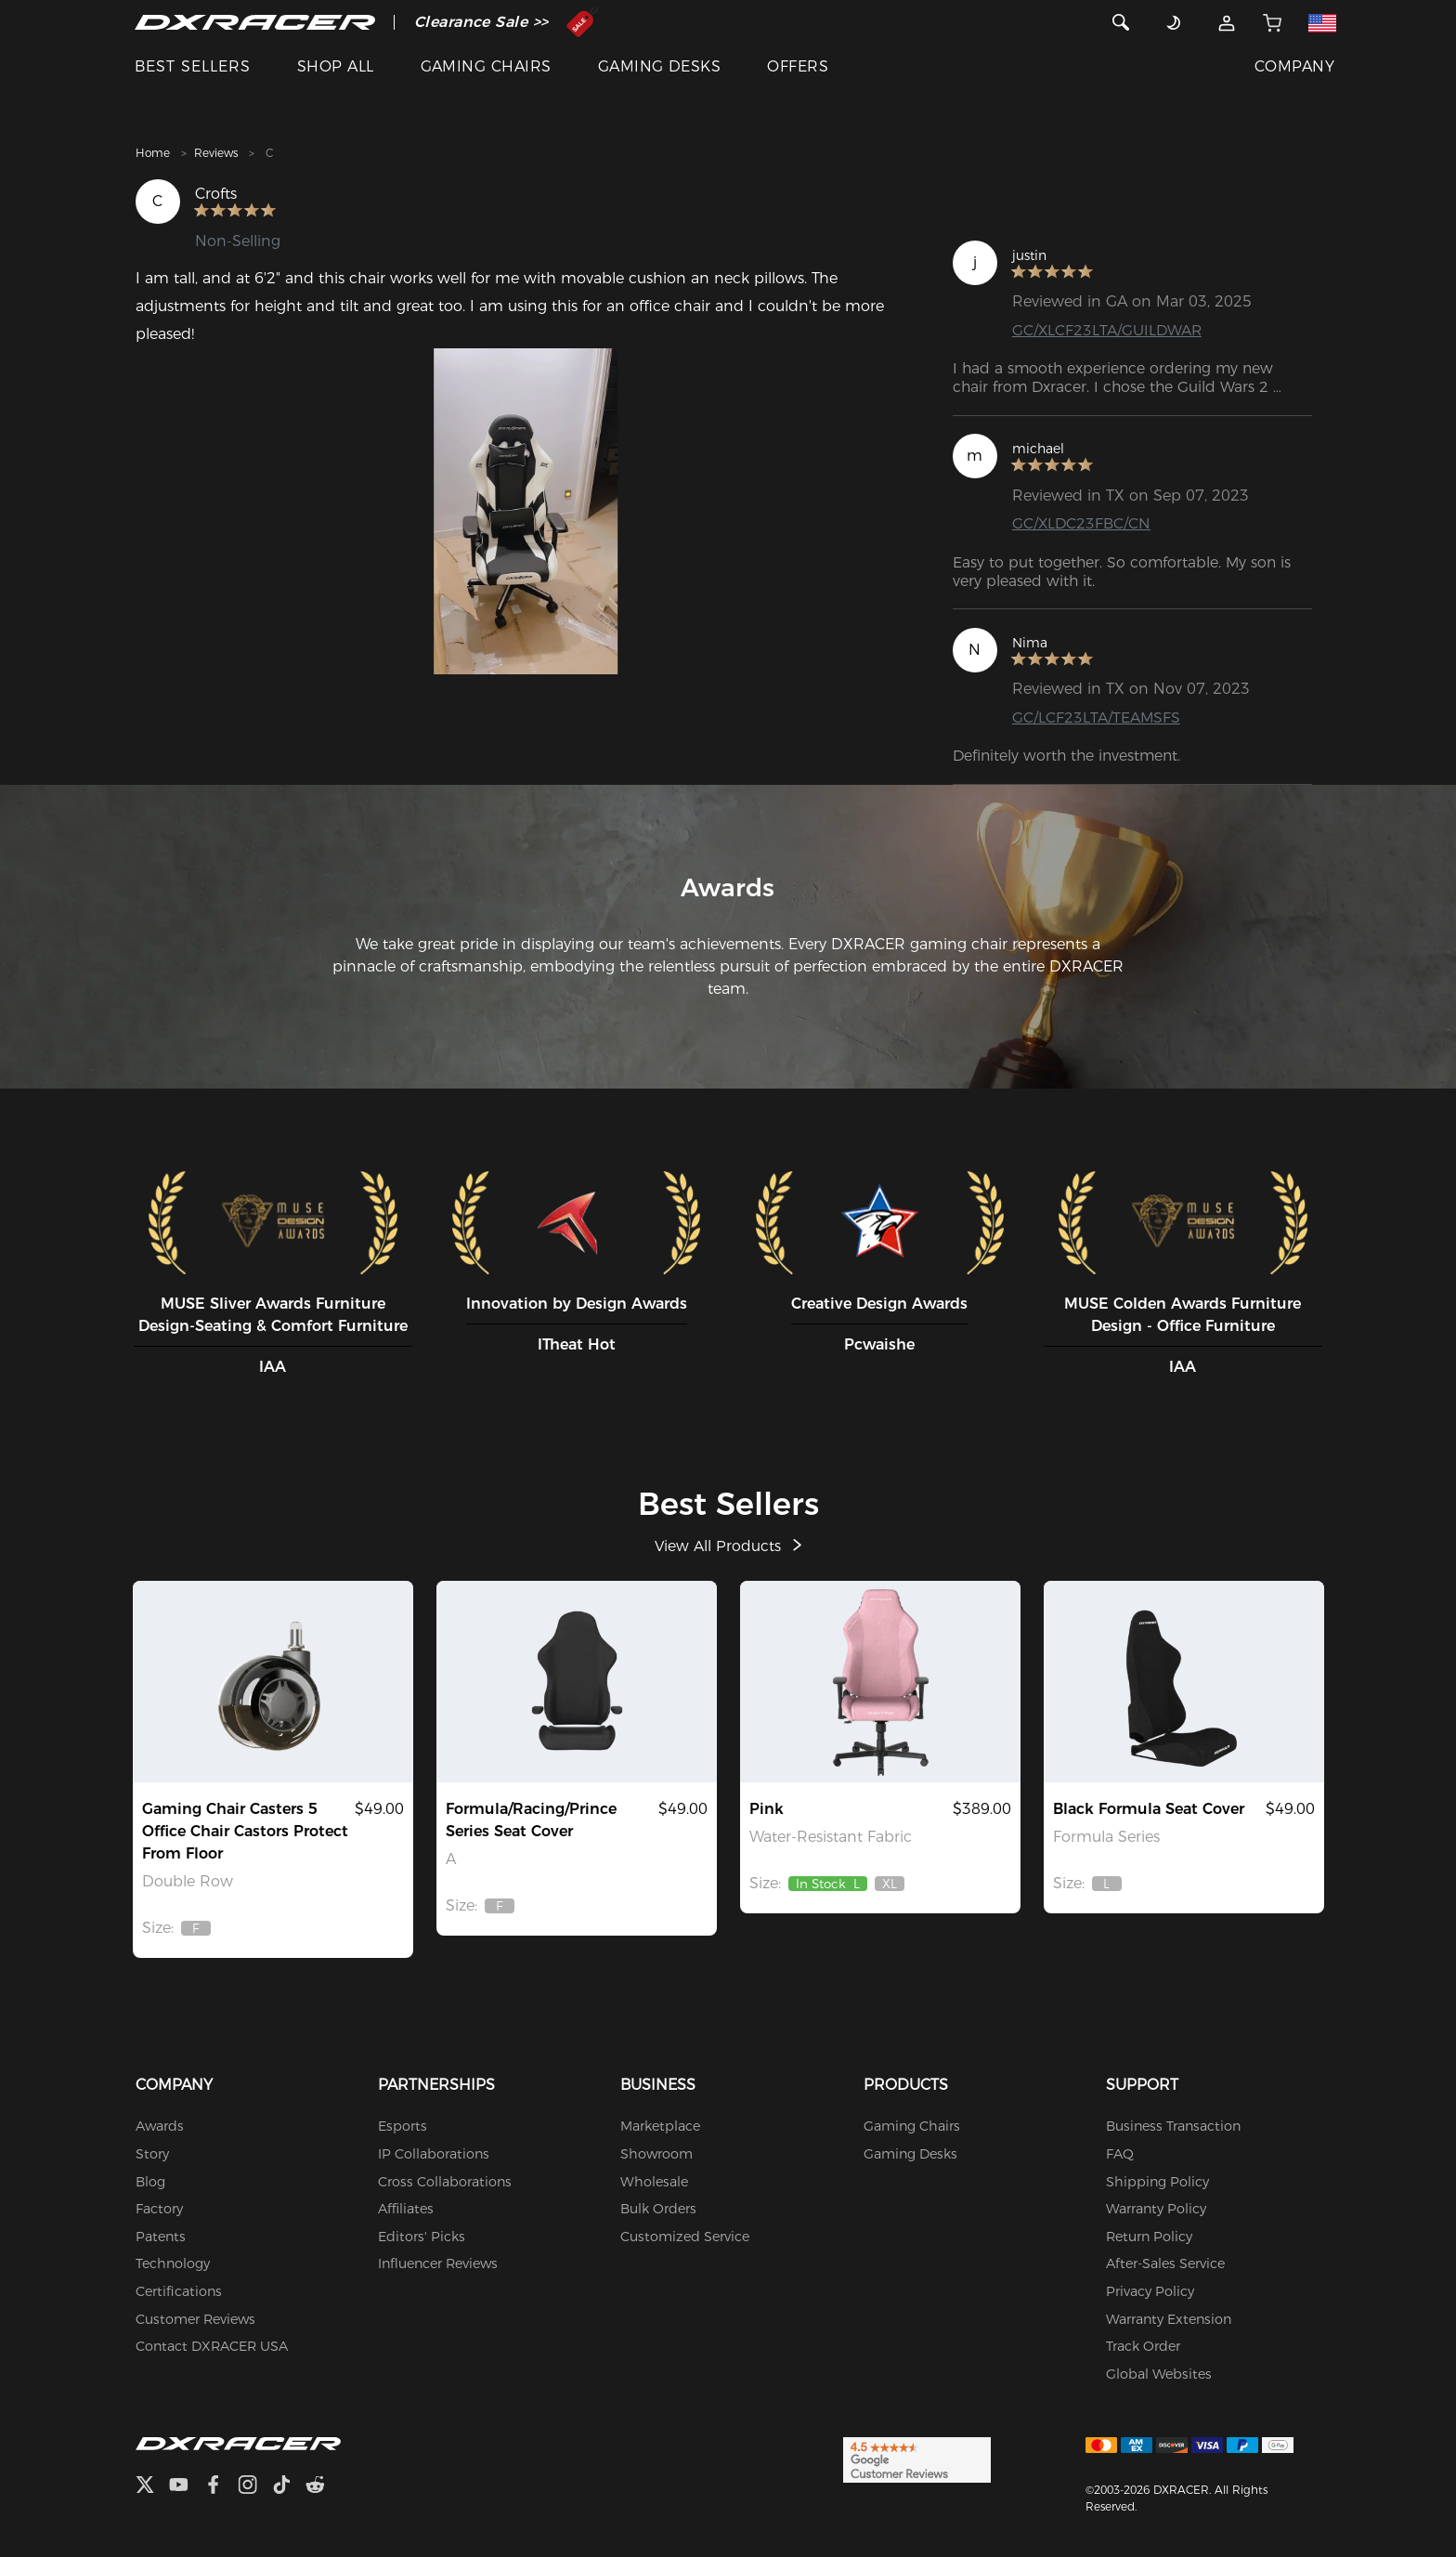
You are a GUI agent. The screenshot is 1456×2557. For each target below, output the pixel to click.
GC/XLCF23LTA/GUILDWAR (1108, 330)
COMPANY (1294, 66)
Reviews (216, 153)
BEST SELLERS (193, 66)
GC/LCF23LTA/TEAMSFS (1096, 717)
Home (153, 153)
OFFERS (797, 66)
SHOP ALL (335, 66)
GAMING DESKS (660, 66)
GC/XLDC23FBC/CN (1082, 523)
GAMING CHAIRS (486, 66)
